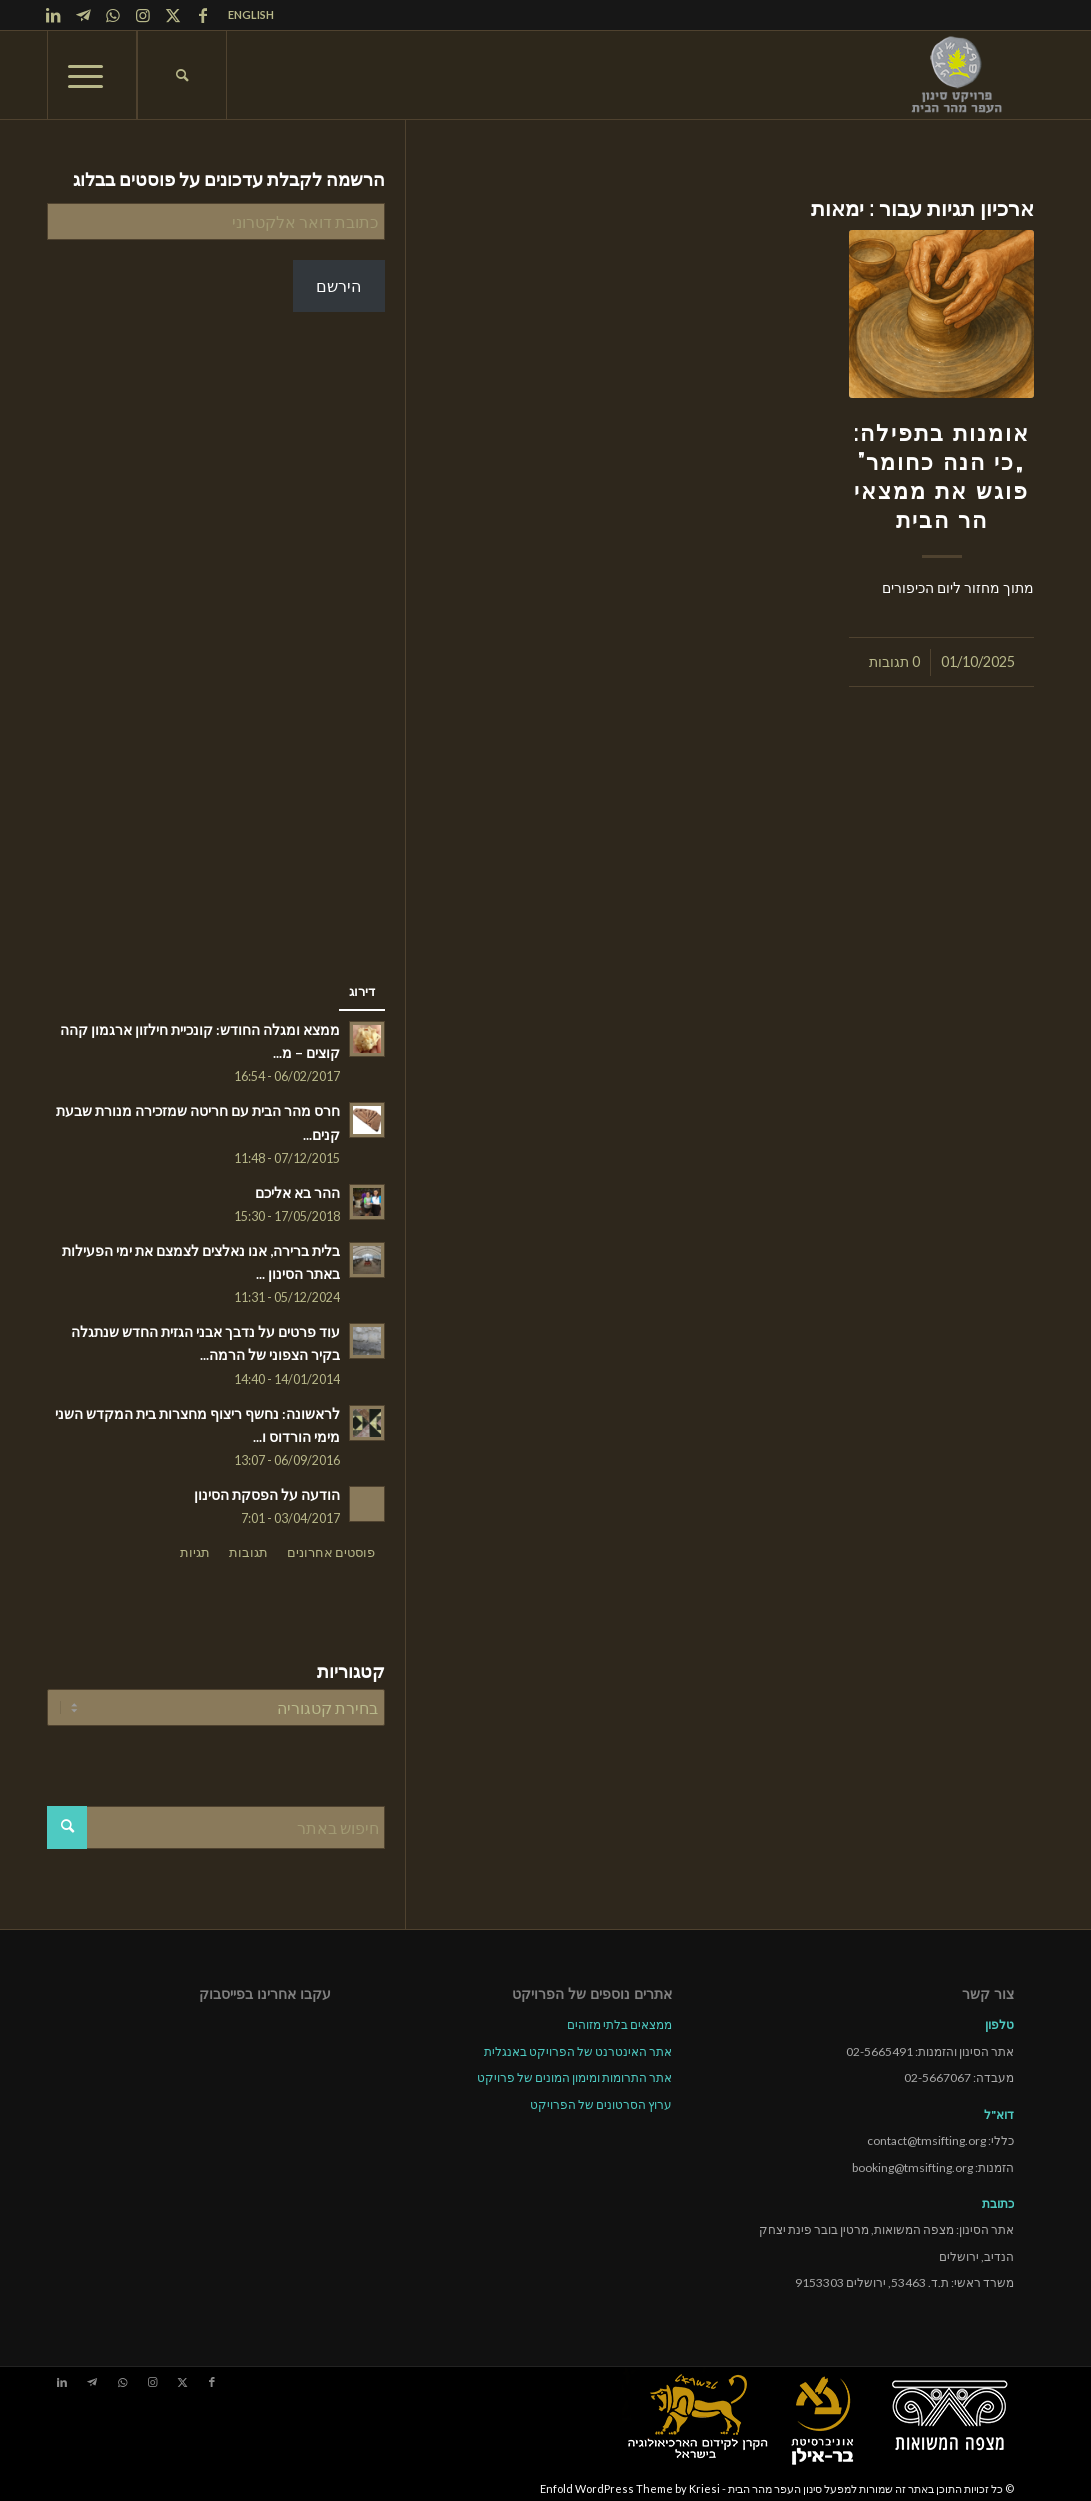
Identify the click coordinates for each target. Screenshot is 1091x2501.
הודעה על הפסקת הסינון (267, 1495)
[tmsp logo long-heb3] (958, 75)
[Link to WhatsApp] (113, 15)
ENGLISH (251, 14)
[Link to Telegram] (83, 15)
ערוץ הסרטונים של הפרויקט (601, 2102)
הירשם (338, 285)
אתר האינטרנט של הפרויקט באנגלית (578, 2049)
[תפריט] (92, 75)
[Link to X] (173, 15)
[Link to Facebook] (203, 15)
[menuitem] (246, 15)
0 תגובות (894, 661)
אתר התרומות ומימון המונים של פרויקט (574, 2075)
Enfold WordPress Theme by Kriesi (630, 2486)
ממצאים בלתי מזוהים (619, 2022)
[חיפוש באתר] (182, 75)
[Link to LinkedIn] (53, 15)
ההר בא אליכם (297, 1193)
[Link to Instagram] (143, 15)
